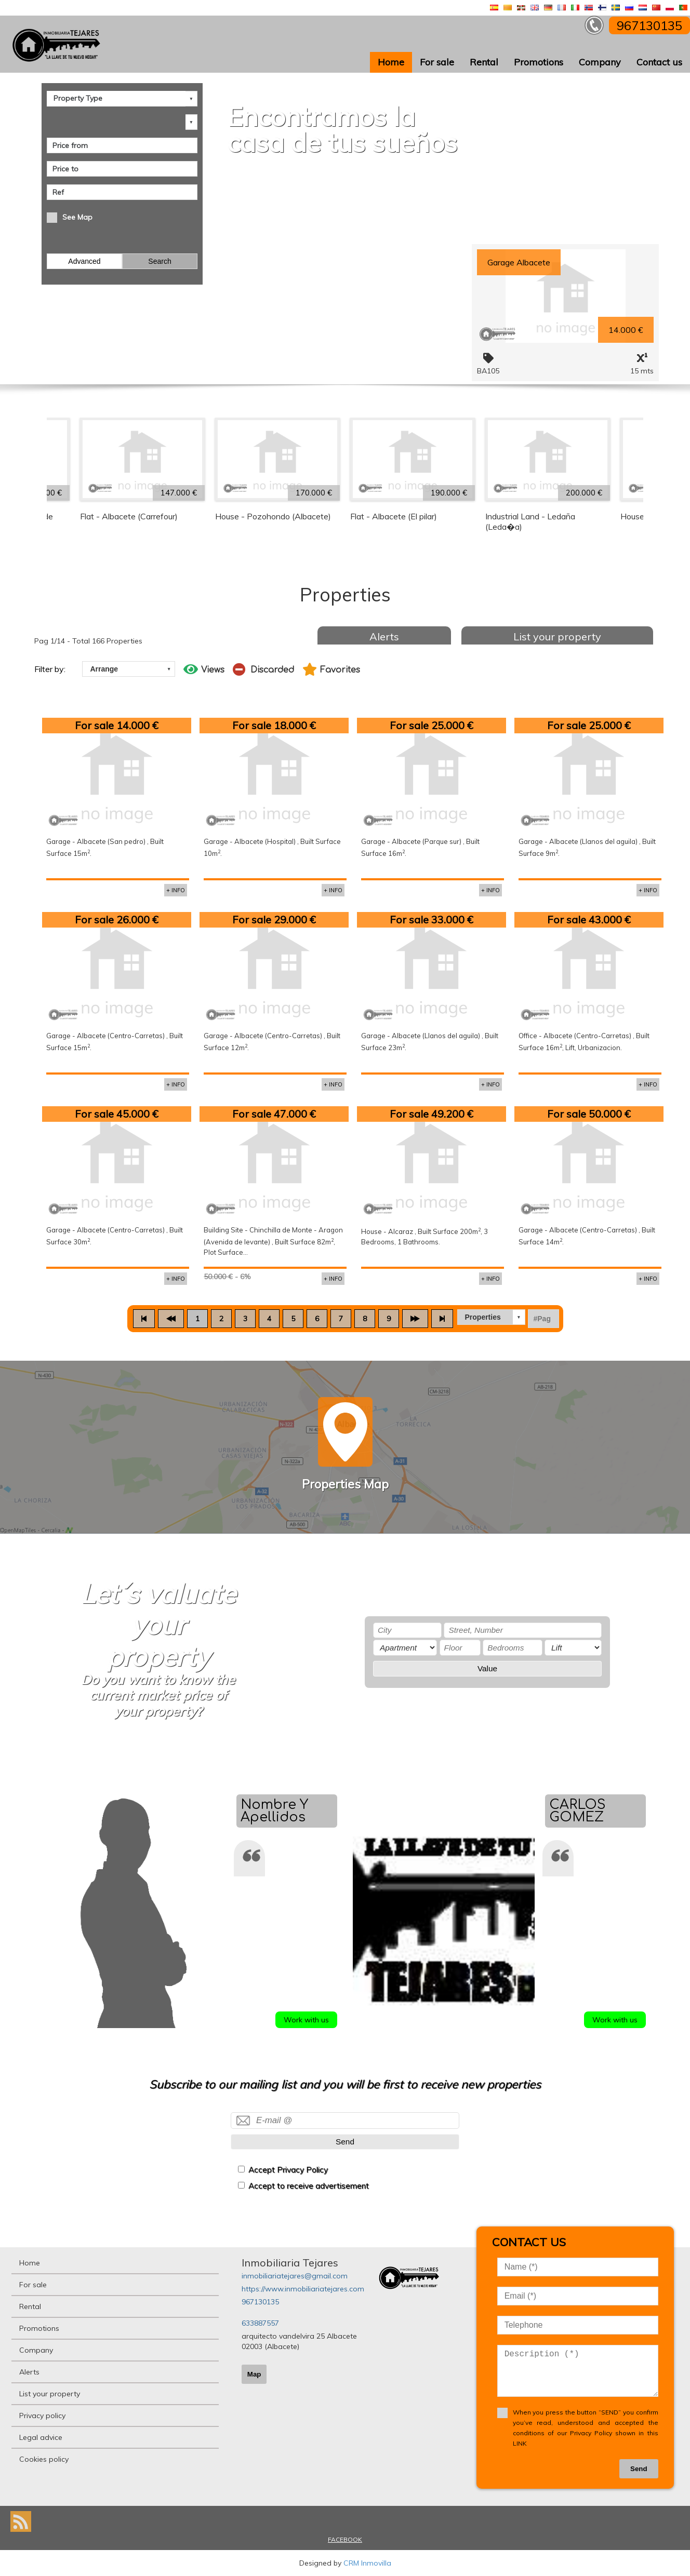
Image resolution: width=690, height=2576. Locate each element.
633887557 (260, 2323)
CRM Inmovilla (367, 2563)
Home (391, 62)
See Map (77, 217)
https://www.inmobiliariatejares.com (303, 2288)
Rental (484, 62)
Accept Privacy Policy (288, 2170)
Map (254, 2374)
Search (159, 261)
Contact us (659, 62)
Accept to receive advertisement (308, 2186)
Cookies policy (44, 2459)
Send (345, 2141)
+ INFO (175, 890)
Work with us (306, 2019)
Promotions (538, 62)
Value (487, 1668)
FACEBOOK (345, 2539)
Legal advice (40, 2437)
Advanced (84, 261)
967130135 (260, 2301)
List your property (557, 636)
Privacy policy (42, 2415)
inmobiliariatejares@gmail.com (295, 2275)
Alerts (384, 636)
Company (600, 62)
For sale (437, 62)
